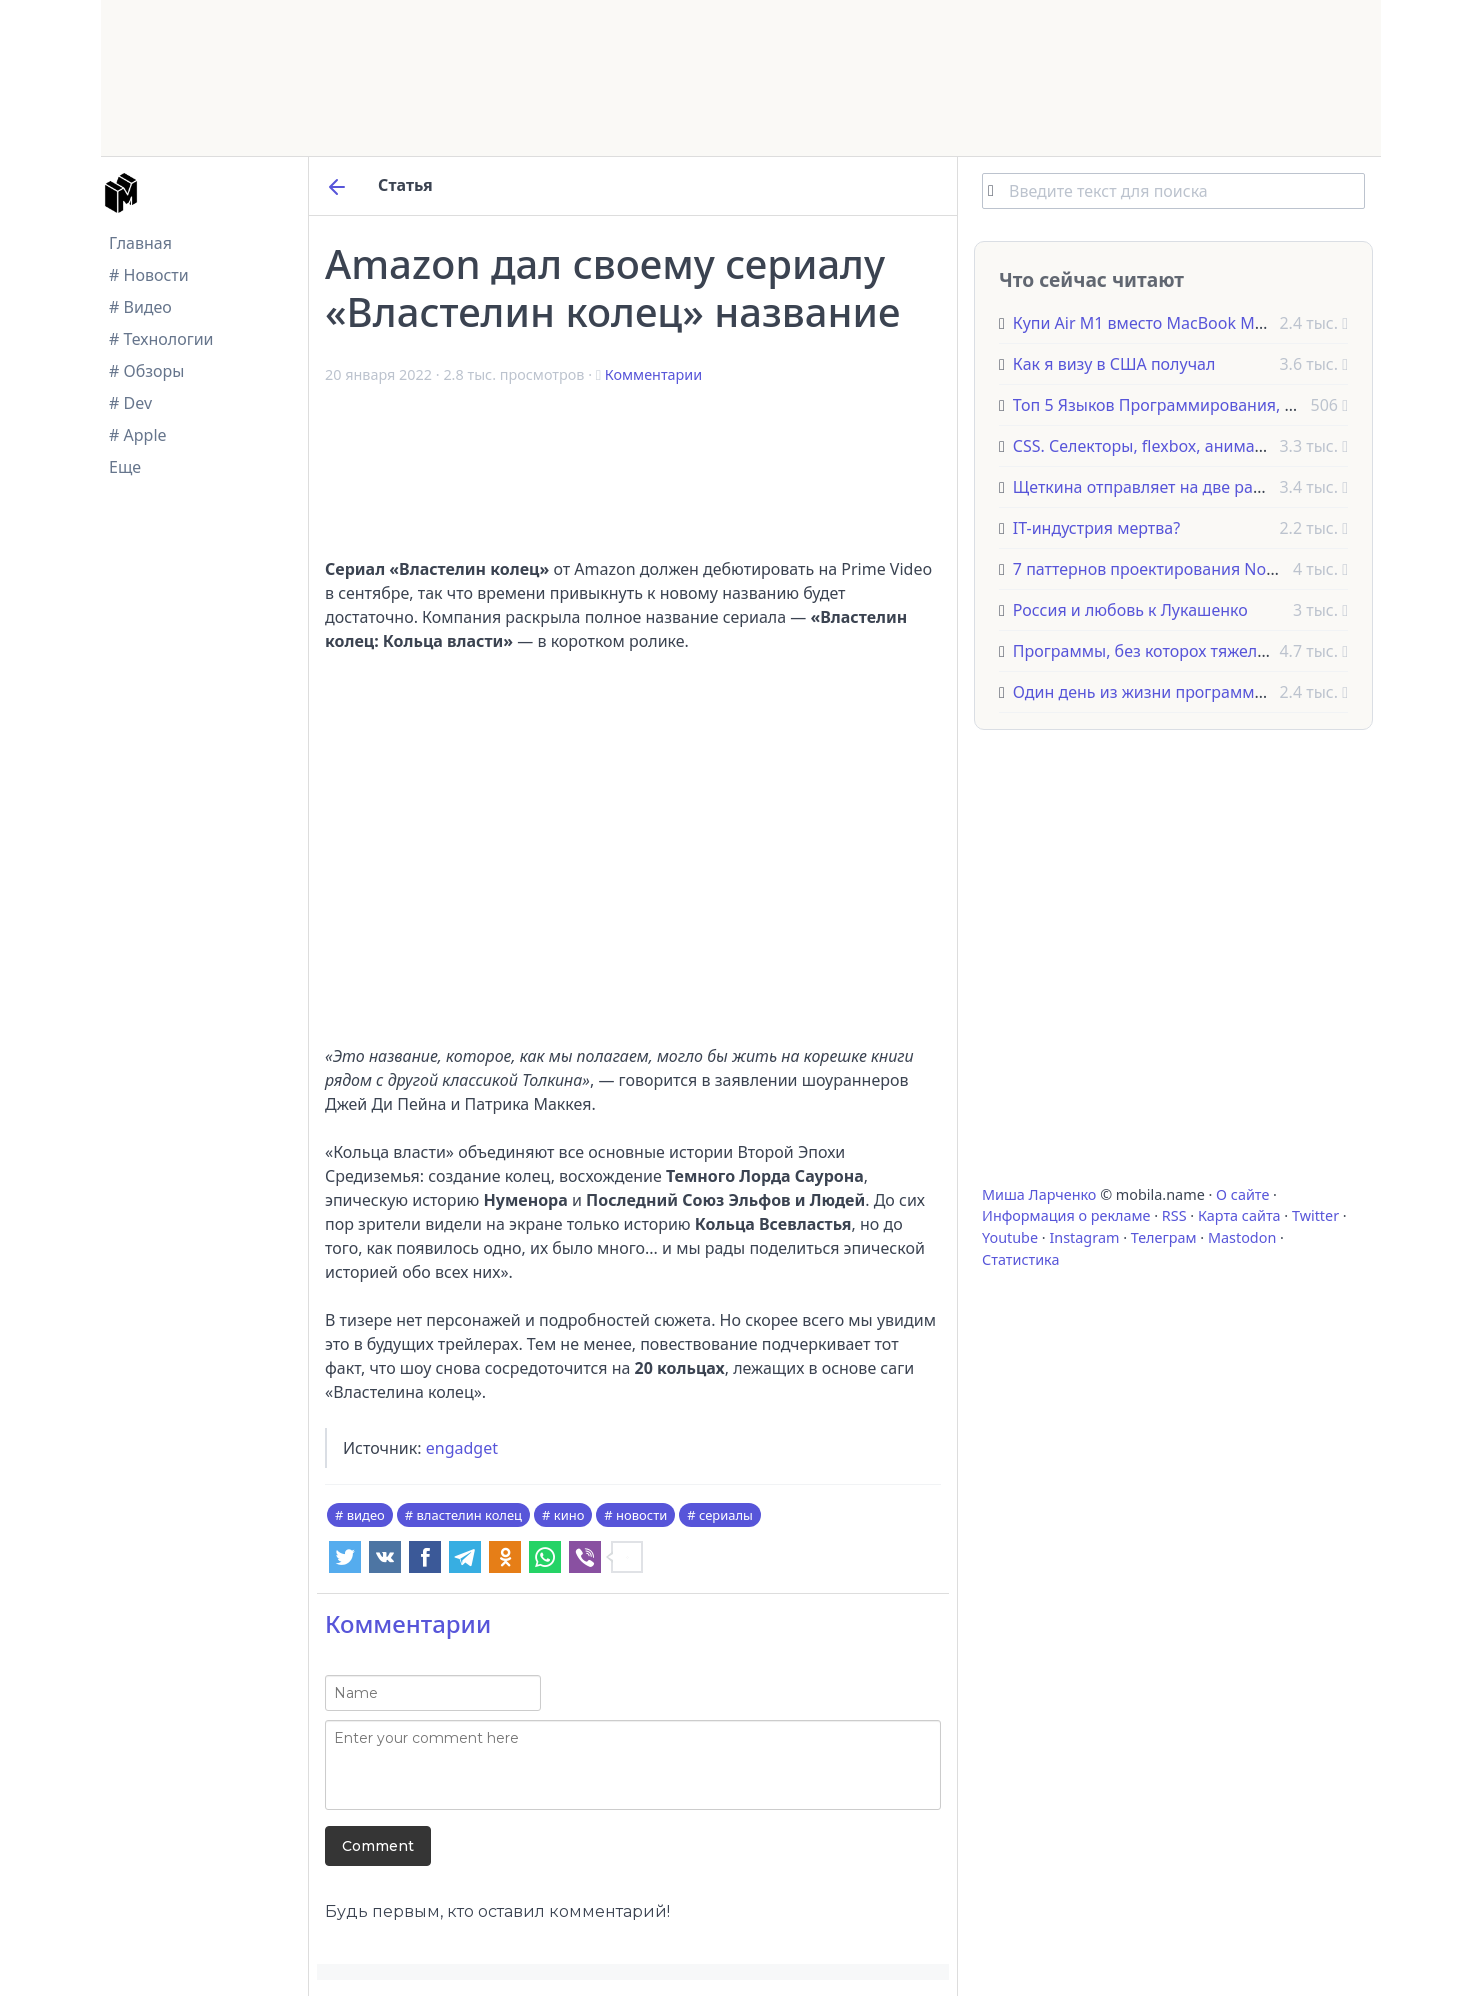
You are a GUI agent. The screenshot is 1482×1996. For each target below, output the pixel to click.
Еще (125, 467)
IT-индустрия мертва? (1096, 528)
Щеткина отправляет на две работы (1152, 487)
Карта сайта (1239, 1215)
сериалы (726, 1515)
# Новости (149, 275)
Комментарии (653, 374)
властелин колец (469, 1515)
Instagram (1084, 1237)
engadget (462, 1448)
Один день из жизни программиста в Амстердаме (1207, 692)
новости (641, 1515)
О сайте (1242, 1194)
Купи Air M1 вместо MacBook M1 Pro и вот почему (1206, 323)
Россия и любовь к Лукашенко (1130, 610)
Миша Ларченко (1039, 1194)
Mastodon (1242, 1237)
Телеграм (1164, 1237)
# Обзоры (146, 371)
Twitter (1315, 1215)
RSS (1174, 1215)
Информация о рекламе (1066, 1215)
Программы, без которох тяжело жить (1161, 651)
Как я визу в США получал (1114, 364)
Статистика (1020, 1259)
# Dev (130, 403)
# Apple (138, 435)
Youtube (1010, 1237)
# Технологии (161, 339)
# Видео (140, 307)
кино (569, 1515)
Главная (140, 243)
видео (366, 1515)
